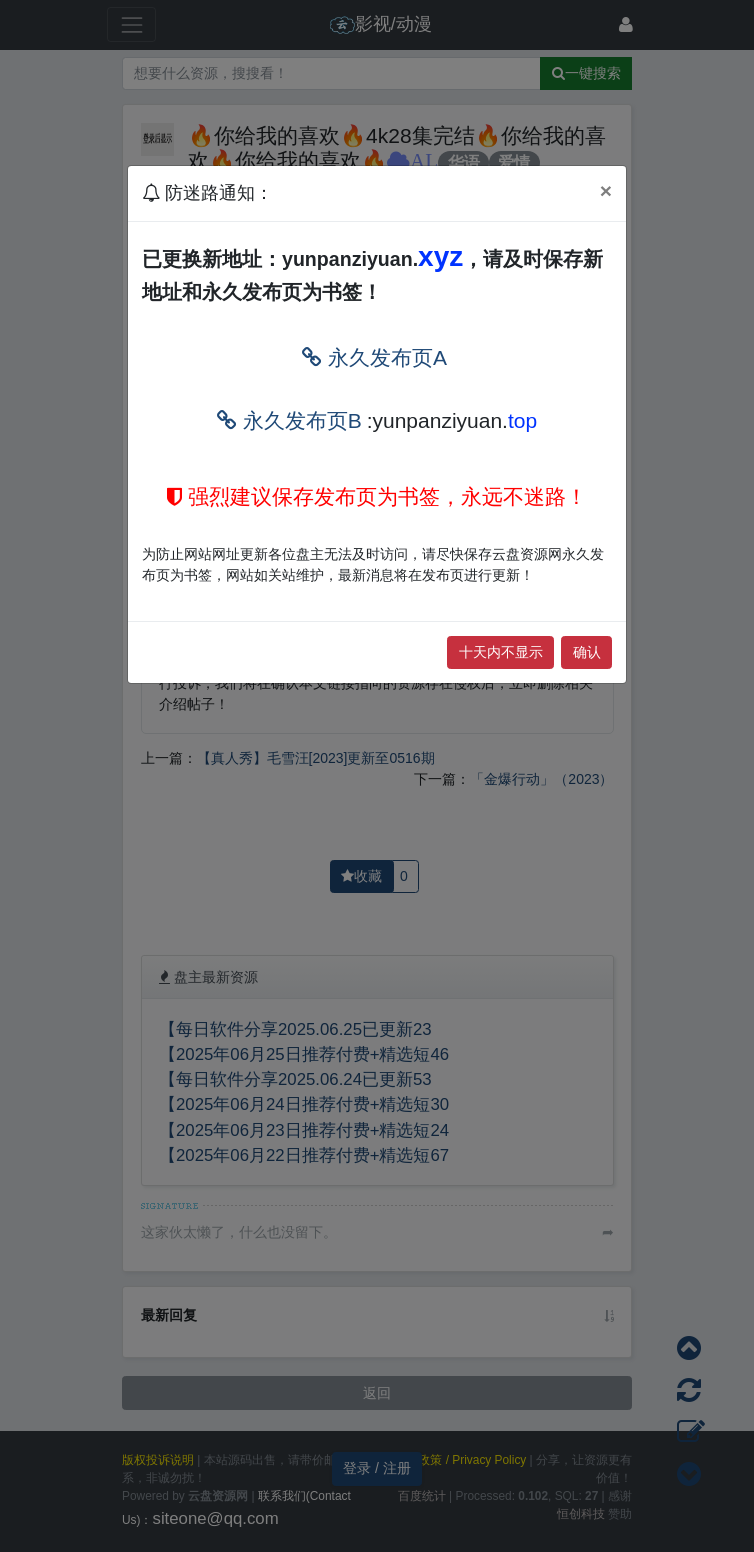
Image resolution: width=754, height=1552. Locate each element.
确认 (587, 652)
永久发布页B (289, 420)
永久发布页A (374, 357)
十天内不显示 (501, 652)
